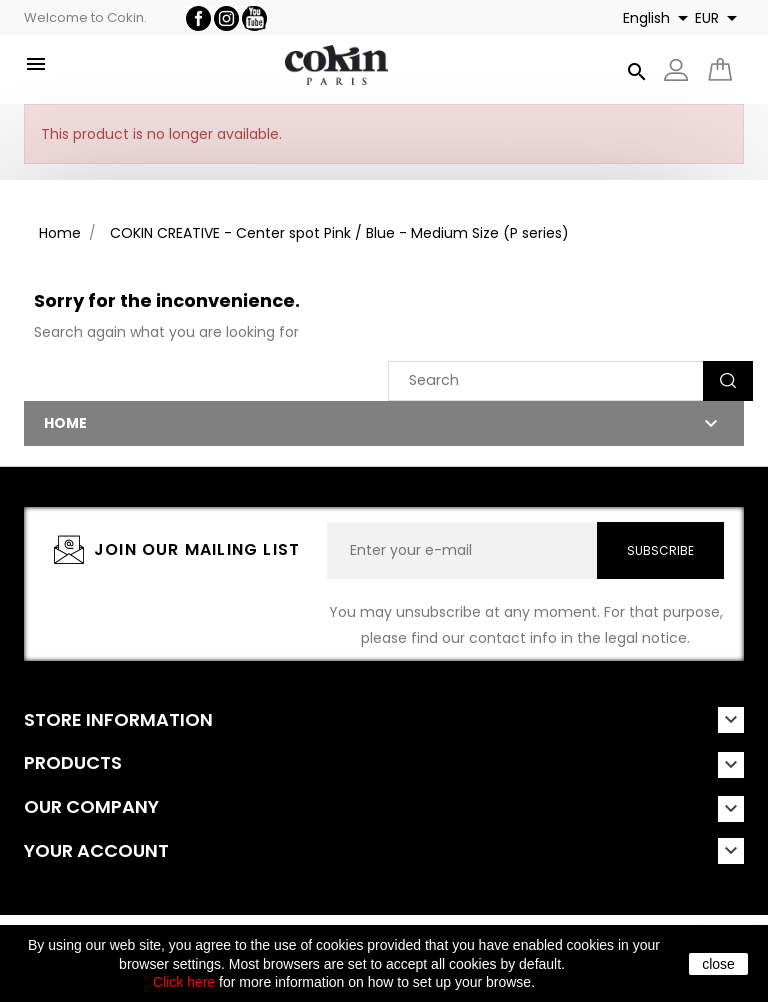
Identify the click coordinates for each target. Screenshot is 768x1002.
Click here (184, 982)
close (718, 964)
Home (65, 423)
